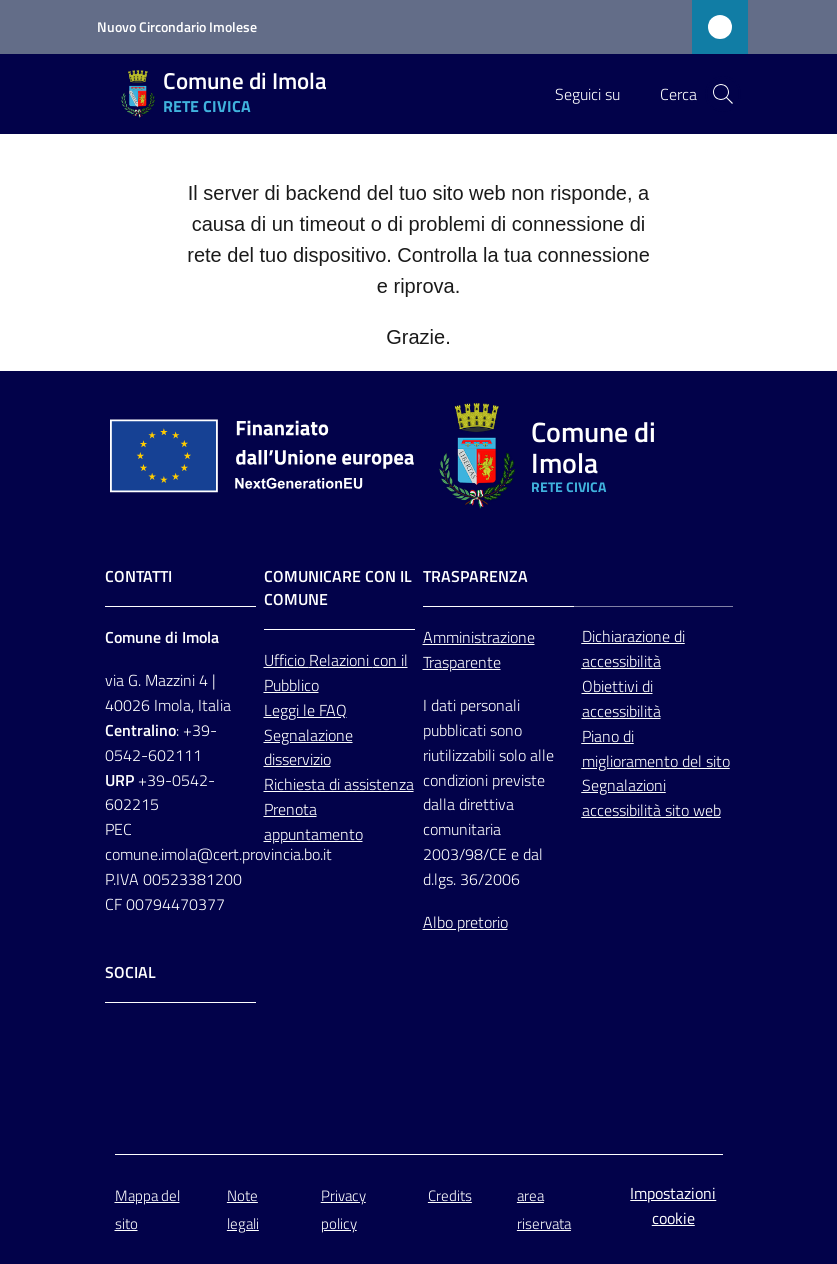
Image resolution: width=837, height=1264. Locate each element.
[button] (723, 94)
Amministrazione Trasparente (479, 649)
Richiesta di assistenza (339, 784)
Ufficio (286, 660)
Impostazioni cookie (673, 1205)
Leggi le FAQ (305, 710)
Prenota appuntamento (313, 821)
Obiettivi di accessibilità (621, 698)
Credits (450, 1195)
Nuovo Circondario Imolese (177, 26)
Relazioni (341, 660)
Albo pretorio (465, 922)
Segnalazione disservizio (308, 747)
